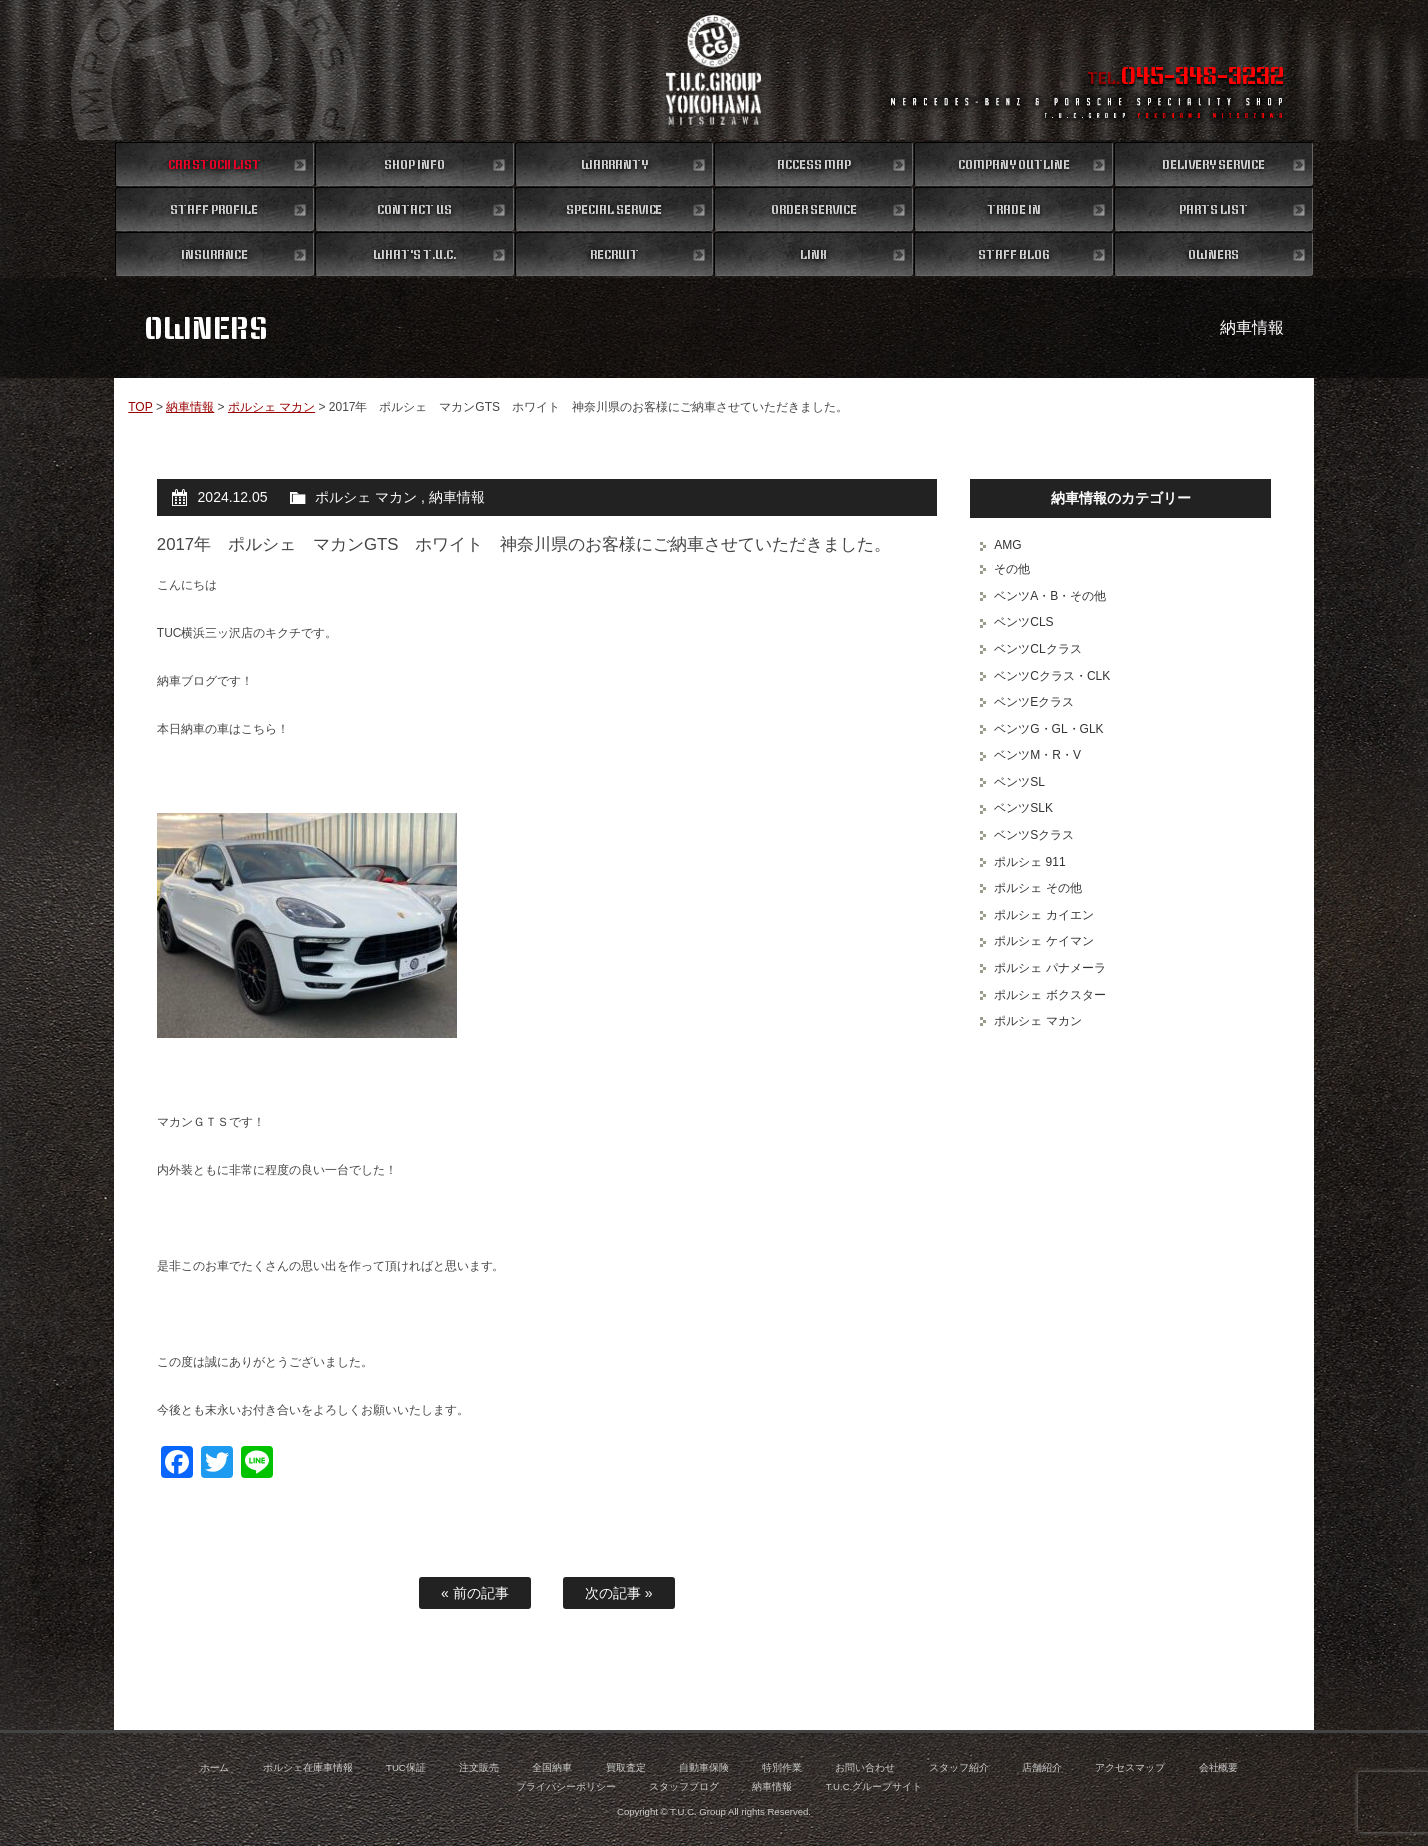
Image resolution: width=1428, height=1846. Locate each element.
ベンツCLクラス (1037, 649)
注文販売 (479, 1767)
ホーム (215, 1767)
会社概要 (1219, 1767)
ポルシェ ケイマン (1043, 941)
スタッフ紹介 (959, 1767)
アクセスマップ (1130, 1767)
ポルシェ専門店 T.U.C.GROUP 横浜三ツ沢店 (714, 70)
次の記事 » (619, 1593)
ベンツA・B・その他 (1050, 596)
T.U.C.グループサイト (874, 1786)
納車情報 (190, 407)
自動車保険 (704, 1767)
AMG (1007, 545)
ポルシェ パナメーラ (1049, 968)
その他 (1012, 569)
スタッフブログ (684, 1786)
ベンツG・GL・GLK (1048, 729)
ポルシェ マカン (271, 407)
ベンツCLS (1023, 622)
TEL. (1185, 78)
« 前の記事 (475, 1593)
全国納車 (552, 1767)
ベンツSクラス (1034, 835)
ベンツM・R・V (1037, 755)
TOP (140, 407)
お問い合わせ (865, 1767)
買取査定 (626, 1767)
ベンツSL (1019, 782)
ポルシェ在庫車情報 (308, 1767)
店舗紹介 (1042, 1767)
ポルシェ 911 (1029, 862)
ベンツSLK (1023, 808)
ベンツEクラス (1034, 702)
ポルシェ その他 (1037, 888)
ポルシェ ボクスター (1049, 995)
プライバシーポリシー (566, 1786)
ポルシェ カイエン (1043, 915)
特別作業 (782, 1767)
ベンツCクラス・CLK (1052, 676)
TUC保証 (406, 1767)
